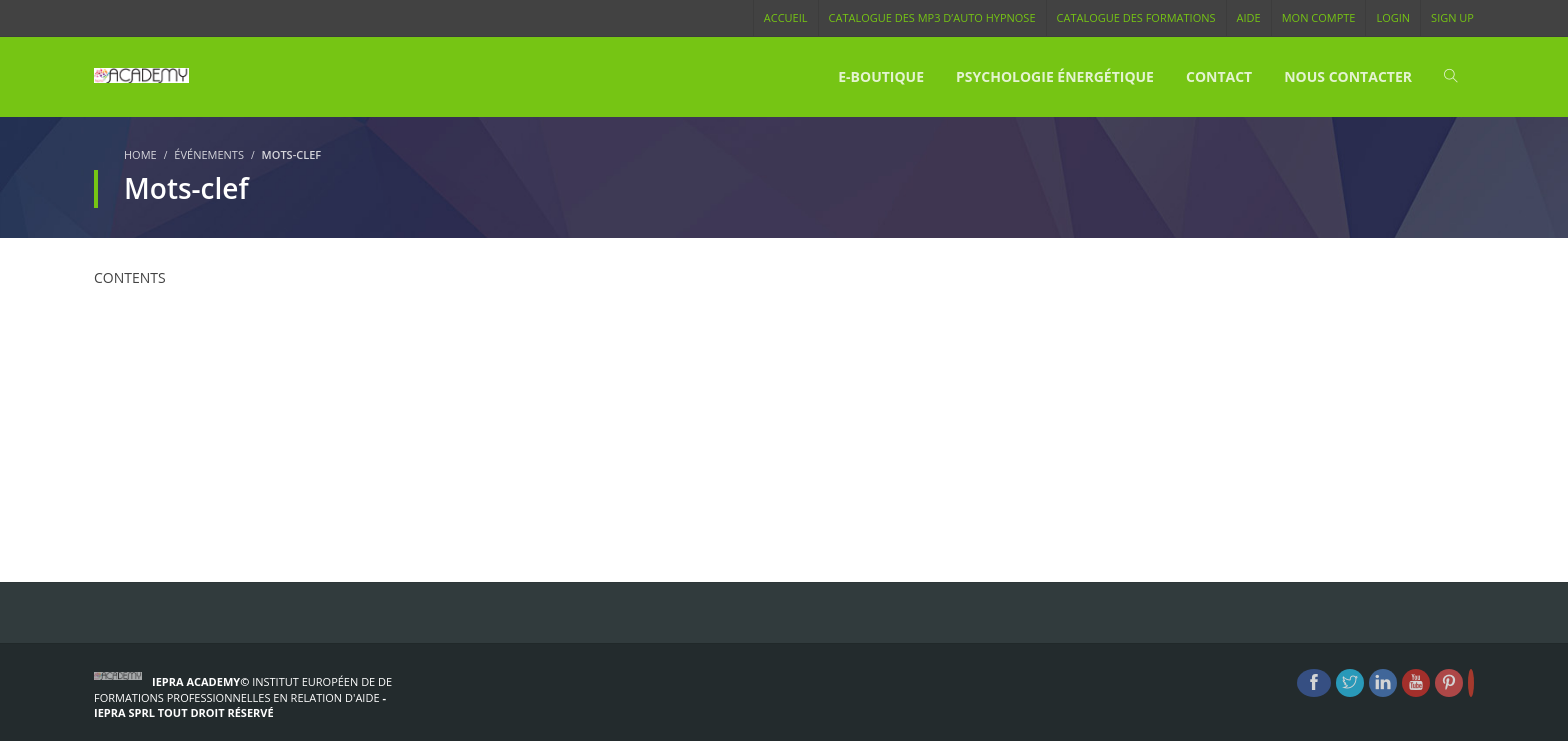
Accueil (786, 17)
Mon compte (1319, 17)
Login (1393, 17)
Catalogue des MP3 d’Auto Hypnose (932, 17)
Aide (1249, 17)
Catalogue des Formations (1136, 17)
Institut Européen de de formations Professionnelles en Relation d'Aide (243, 689)
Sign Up (1452, 17)
